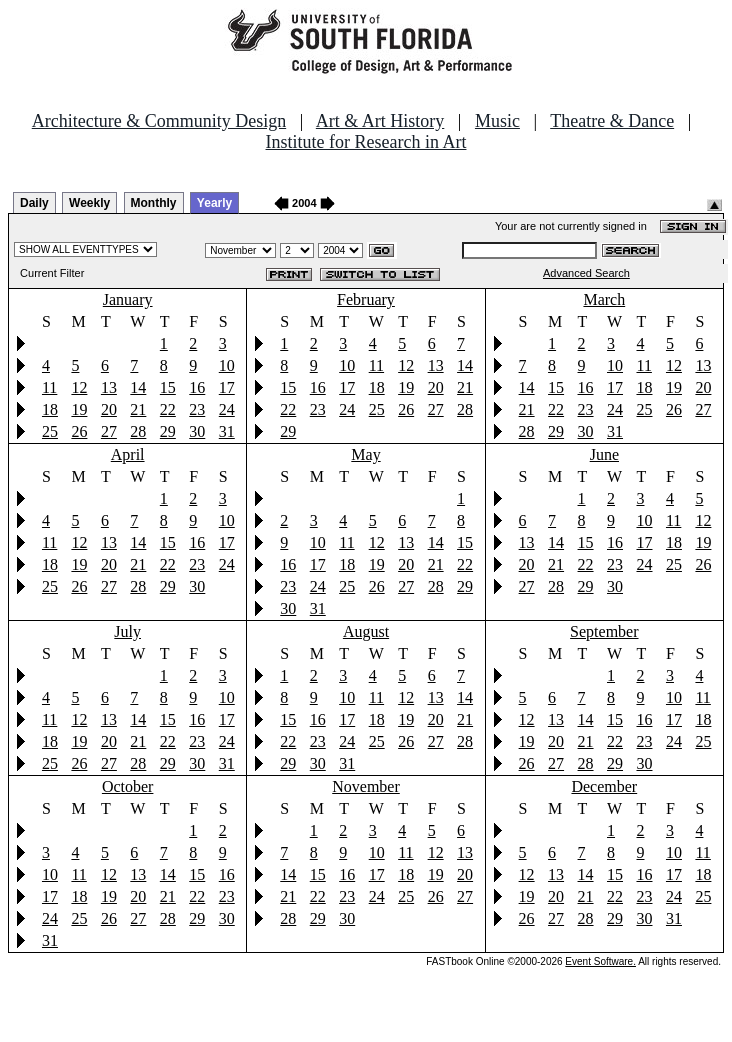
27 (109, 431)
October (128, 786)
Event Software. (600, 961)
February (366, 299)
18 (50, 409)
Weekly (89, 203)
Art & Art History (380, 121)
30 (197, 431)
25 (50, 431)
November (366, 786)
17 (227, 387)
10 (227, 365)
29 (168, 431)
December (604, 786)
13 (109, 387)
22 (168, 409)
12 (79, 387)
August (366, 631)
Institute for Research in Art (366, 142)
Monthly (154, 203)
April (128, 454)
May (365, 454)
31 (227, 431)
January (128, 299)
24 (227, 409)
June (604, 454)
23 (197, 409)
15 (168, 387)
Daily (34, 203)
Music (497, 121)
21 (138, 409)
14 (138, 387)
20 (109, 409)
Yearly (214, 203)
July (127, 631)
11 (49, 387)
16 (197, 387)
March (604, 299)
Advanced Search (586, 273)
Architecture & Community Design (159, 121)
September (604, 631)
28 (138, 431)
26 (79, 431)
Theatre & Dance (612, 121)
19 (79, 409)
